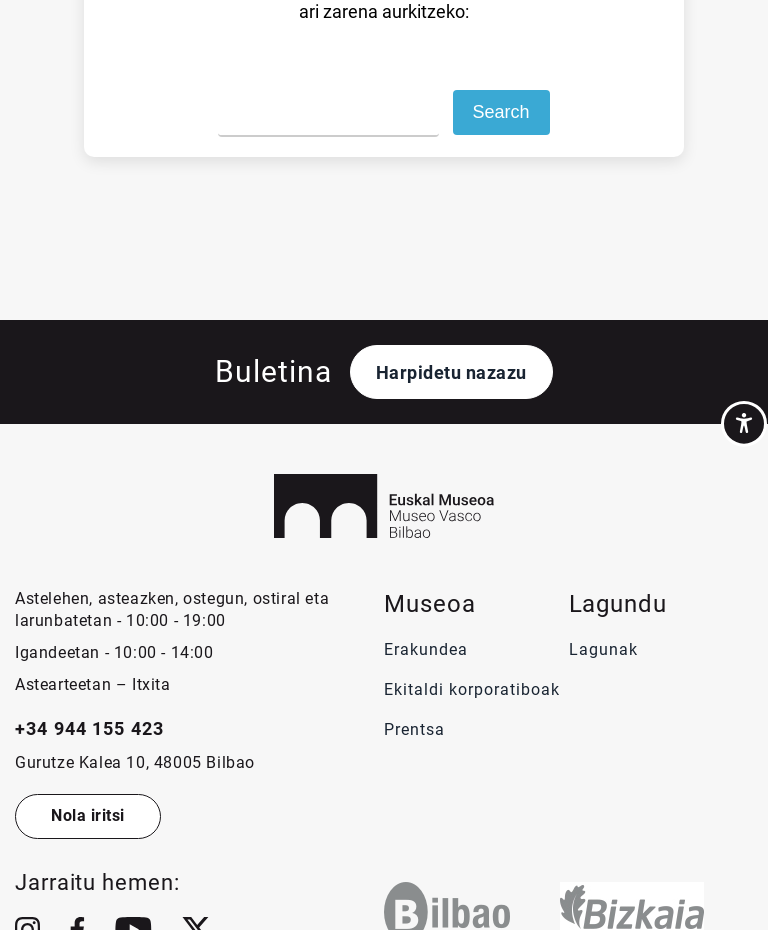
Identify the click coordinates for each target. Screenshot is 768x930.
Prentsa (417, 729)
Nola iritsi (88, 815)
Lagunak (603, 649)
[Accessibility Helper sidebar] (744, 424)
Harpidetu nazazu (451, 372)
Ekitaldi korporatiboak (472, 689)
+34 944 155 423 (89, 728)
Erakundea (426, 649)
